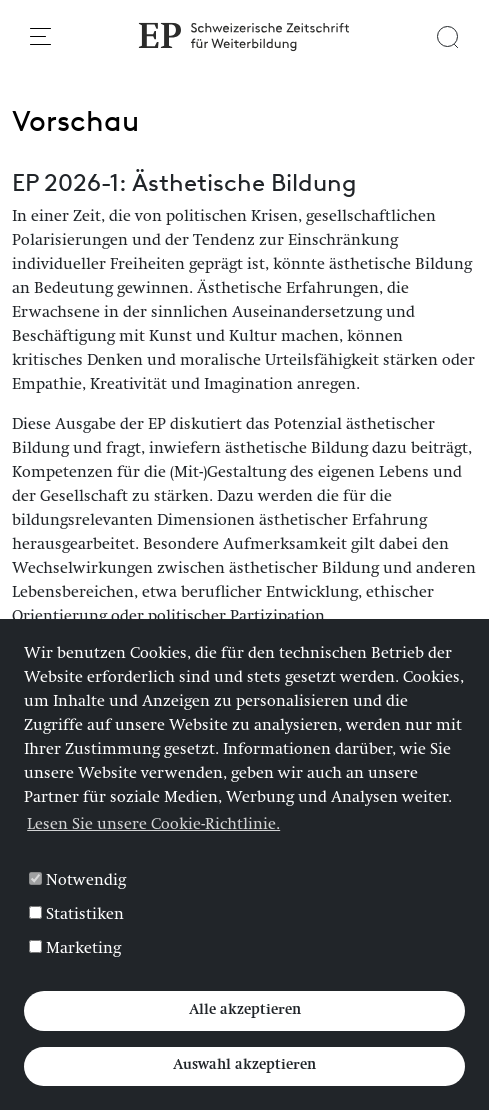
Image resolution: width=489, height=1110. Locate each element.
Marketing (75, 949)
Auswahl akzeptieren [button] (244, 1066)
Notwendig (77, 881)
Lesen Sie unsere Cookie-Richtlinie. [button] (153, 826)
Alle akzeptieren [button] (245, 1011)
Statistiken (76, 915)
